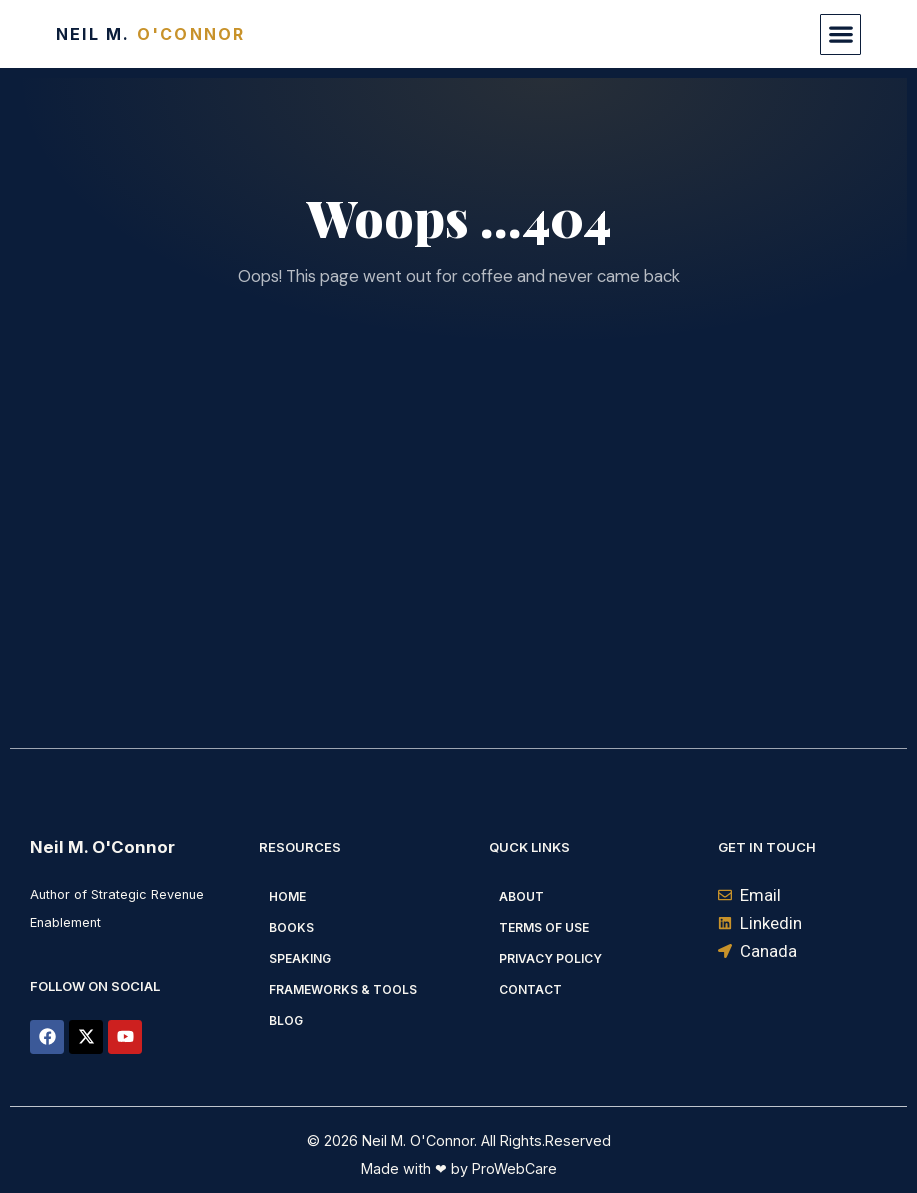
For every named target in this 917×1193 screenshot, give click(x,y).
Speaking (300, 958)
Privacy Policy (550, 958)
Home (287, 896)
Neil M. (151, 34)
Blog (286, 1020)
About (521, 896)
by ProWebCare (502, 1168)
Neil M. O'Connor (102, 847)
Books (291, 927)
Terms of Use (544, 927)
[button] (840, 34)
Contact (530, 989)
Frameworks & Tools (343, 989)
